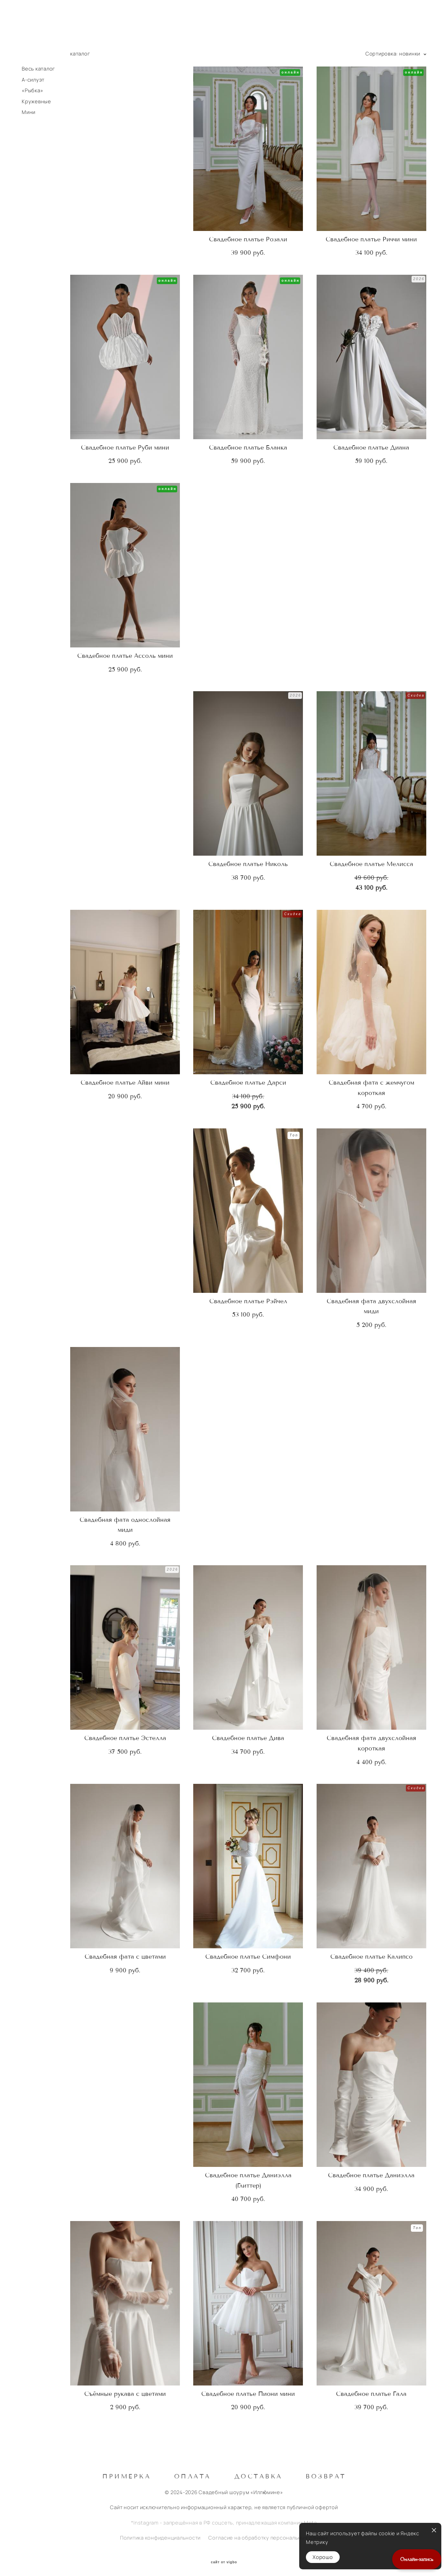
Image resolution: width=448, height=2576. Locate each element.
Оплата (192, 2474)
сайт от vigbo (224, 2560)
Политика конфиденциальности (160, 2535)
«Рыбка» (32, 90)
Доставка (258, 2474)
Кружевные (36, 101)
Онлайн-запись (416, 2559)
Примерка (126, 2474)
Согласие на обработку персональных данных (268, 2535)
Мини (28, 112)
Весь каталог (38, 69)
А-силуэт (33, 80)
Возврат (326, 2474)
